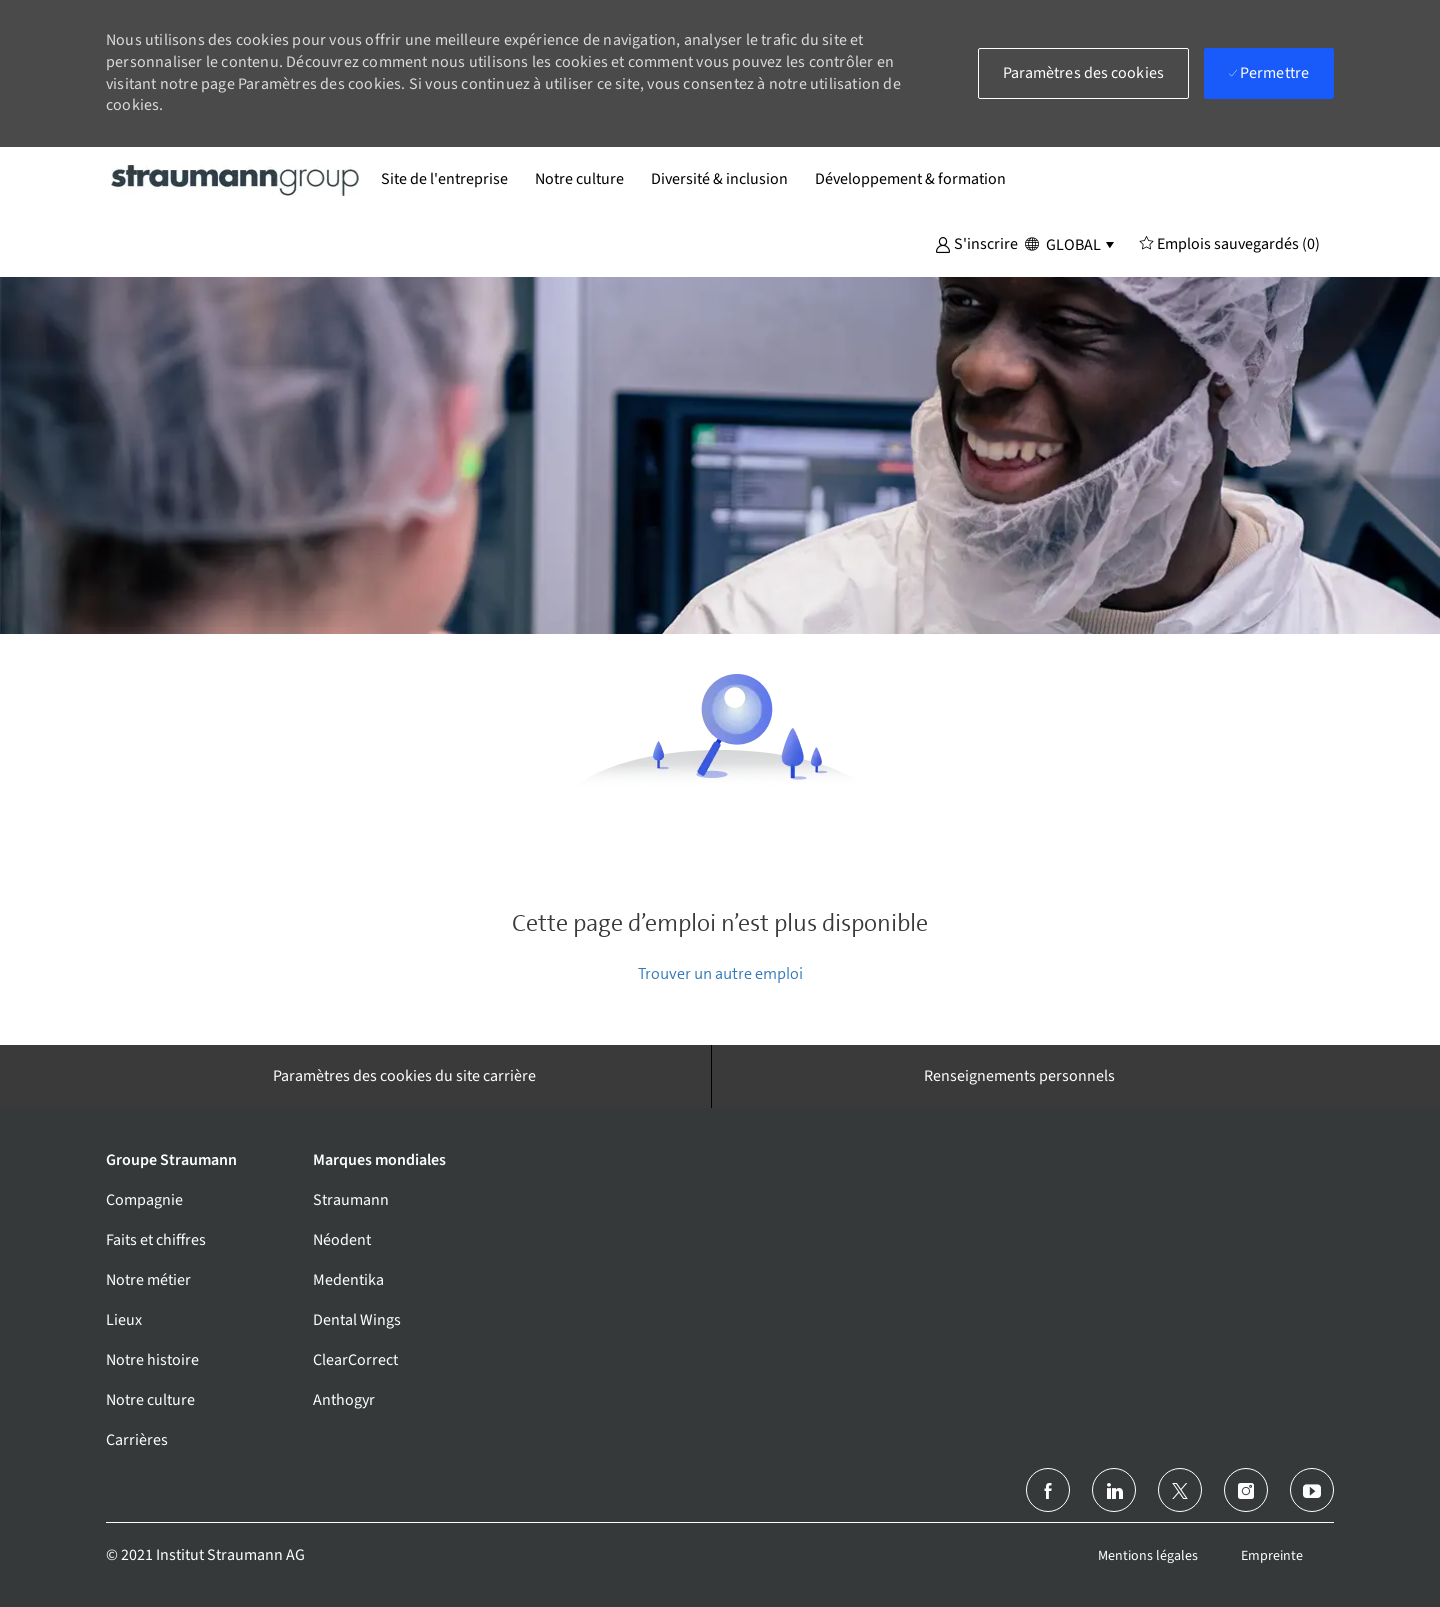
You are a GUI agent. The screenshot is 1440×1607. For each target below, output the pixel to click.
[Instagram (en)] (1246, 1490)
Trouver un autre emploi (720, 973)
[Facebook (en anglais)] (1048, 1490)
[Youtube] (1312, 1490)
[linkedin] (1114, 1490)
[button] (976, 243)
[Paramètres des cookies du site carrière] (404, 1076)
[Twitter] (1180, 1490)
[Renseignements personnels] (1019, 1076)
